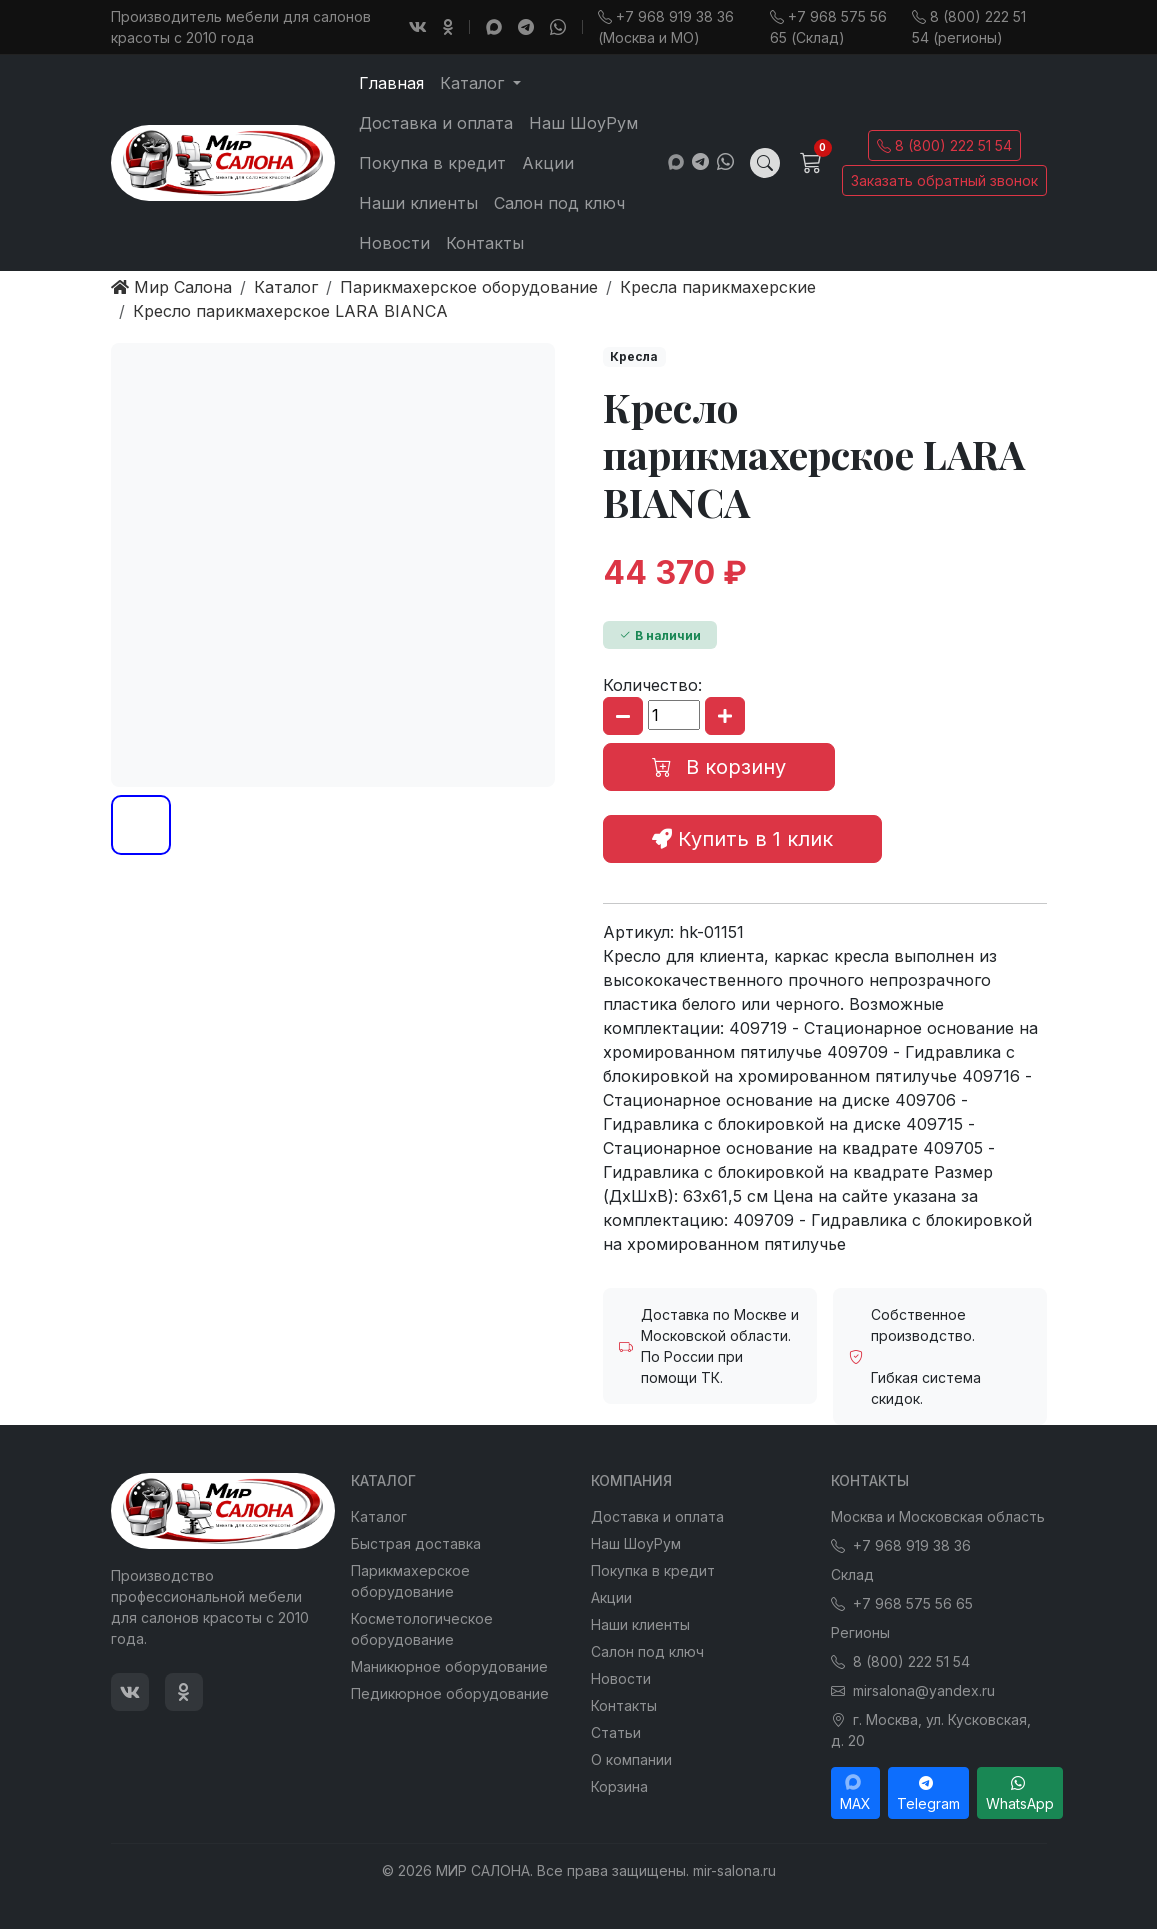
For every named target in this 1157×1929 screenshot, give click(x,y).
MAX (855, 1793)
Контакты (485, 243)
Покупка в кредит (432, 163)
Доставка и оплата (436, 123)
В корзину (719, 767)
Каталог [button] (474, 83)
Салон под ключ (559, 203)
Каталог (379, 1516)
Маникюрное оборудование (449, 1666)
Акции (548, 163)
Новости (394, 243)
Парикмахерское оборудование (410, 1581)
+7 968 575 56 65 (902, 1603)
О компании (631, 1759)
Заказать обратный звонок (944, 180)
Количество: (652, 685)
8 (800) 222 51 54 (944, 145)
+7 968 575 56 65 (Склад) (828, 27)
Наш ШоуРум (583, 123)
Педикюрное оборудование (450, 1693)
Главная (391, 83)
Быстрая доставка (416, 1543)
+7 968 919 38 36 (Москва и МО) (666, 27)
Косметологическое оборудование (422, 1629)
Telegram (928, 1793)
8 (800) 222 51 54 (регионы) (969, 27)
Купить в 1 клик (742, 839)
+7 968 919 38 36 (901, 1545)
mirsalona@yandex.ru (913, 1690)
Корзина (619, 1786)
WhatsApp (1020, 1793)
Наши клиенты (418, 203)
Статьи (616, 1732)
